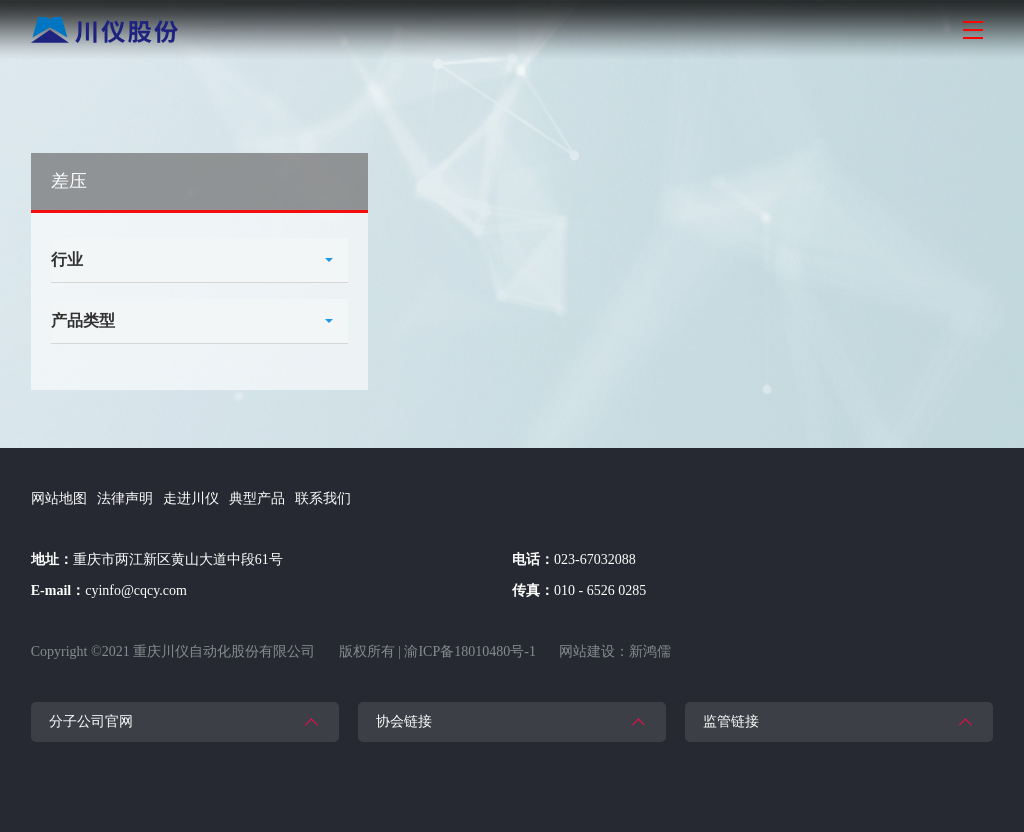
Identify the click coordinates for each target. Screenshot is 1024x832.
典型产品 (257, 498)
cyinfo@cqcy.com (136, 590)
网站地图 (59, 498)
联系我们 (323, 498)
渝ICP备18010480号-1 (469, 651)
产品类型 (83, 320)
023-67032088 (595, 559)
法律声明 (125, 498)
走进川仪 (191, 498)
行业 (67, 259)
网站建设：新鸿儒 (615, 651)
